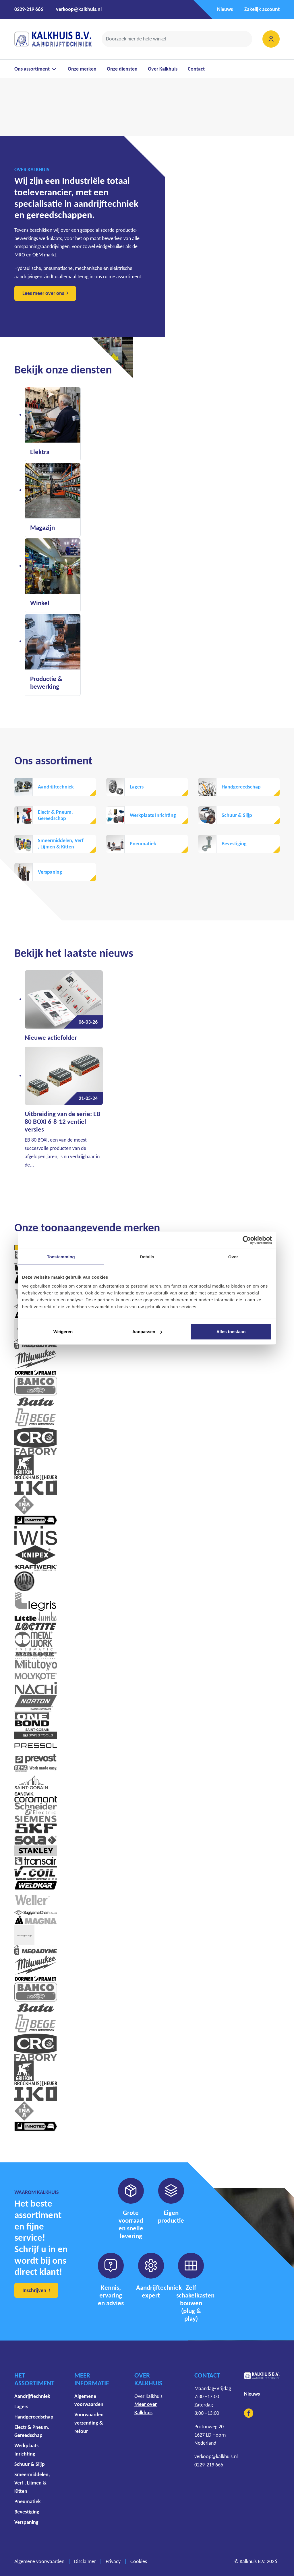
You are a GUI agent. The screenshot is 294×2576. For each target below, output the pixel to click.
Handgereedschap (241, 787)
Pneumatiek (143, 843)
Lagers (137, 787)
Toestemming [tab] (61, 1256)
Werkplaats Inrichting (153, 815)
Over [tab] (233, 1256)
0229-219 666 (28, 9)
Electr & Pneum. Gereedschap (55, 815)
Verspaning (50, 872)
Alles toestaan (231, 1331)
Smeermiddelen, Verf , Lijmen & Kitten (61, 843)
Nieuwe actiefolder (51, 1037)
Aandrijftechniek (56, 787)
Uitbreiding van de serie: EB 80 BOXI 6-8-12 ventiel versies (62, 1121)
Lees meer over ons (43, 293)
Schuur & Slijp (237, 815)
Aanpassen (147, 1331)
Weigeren (63, 1331)
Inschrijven (34, 2290)
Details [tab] (147, 1256)
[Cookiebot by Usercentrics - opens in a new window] (247, 1240)
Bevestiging (234, 843)
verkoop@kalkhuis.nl (79, 9)
